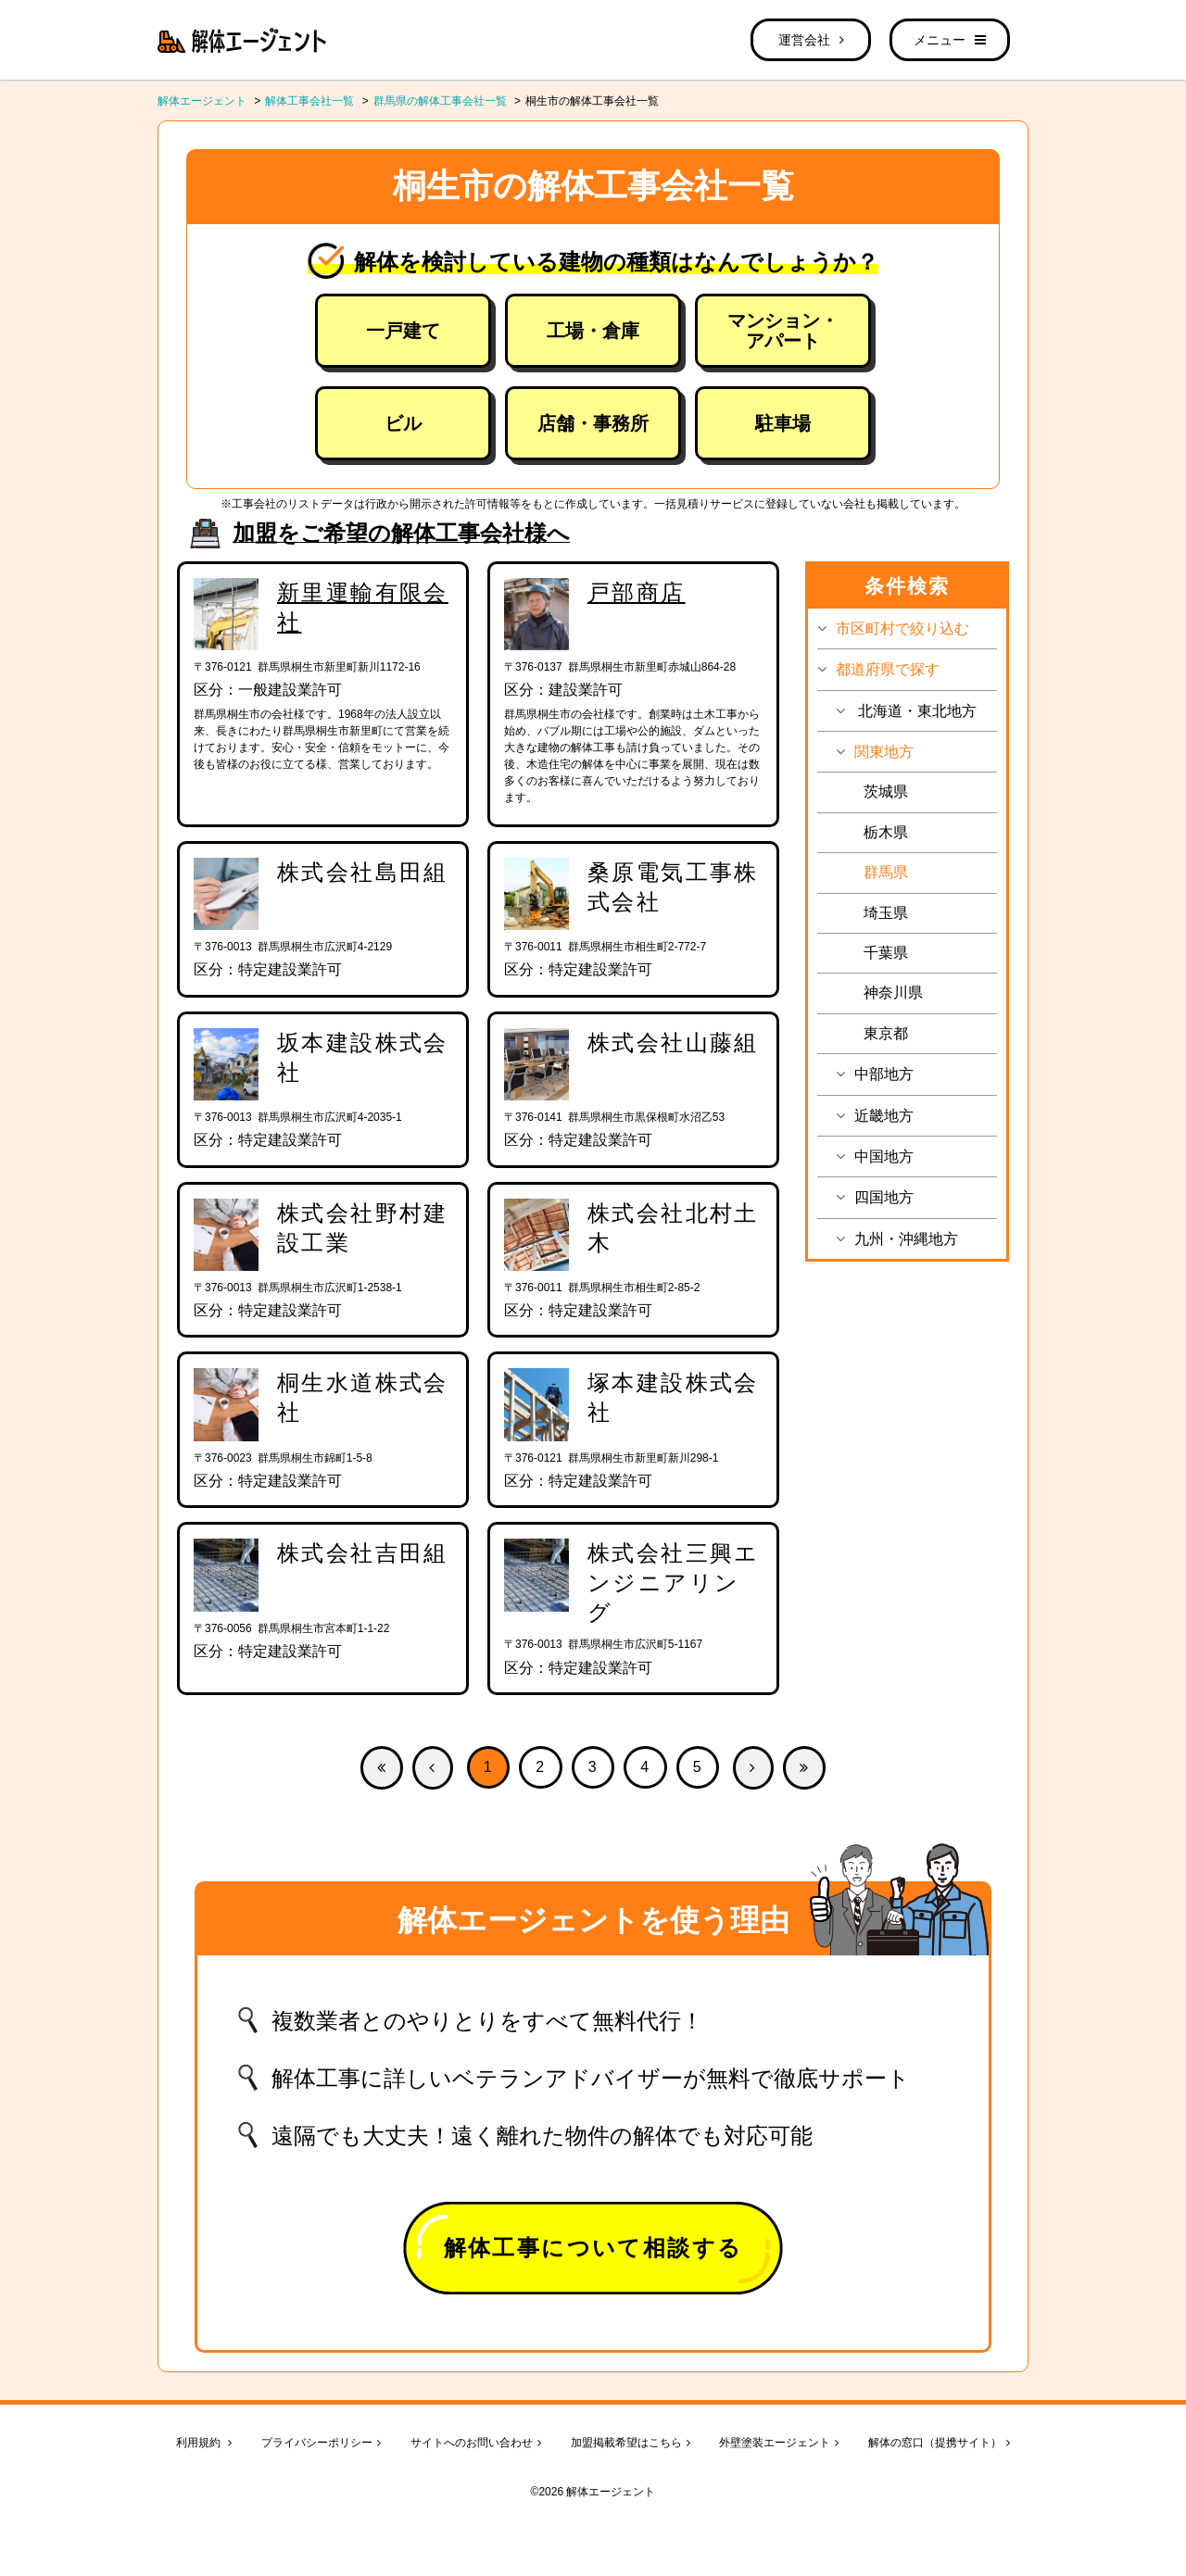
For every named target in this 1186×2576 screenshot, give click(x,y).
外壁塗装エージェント (779, 2442)
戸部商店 (636, 592)
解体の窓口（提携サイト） (939, 2442)
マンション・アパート (783, 330)
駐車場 (783, 423)
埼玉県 (886, 913)
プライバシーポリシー (321, 2442)
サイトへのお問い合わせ (475, 2442)
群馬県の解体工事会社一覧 (440, 100)
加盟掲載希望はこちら (630, 2442)
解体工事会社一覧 (309, 100)
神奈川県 (893, 992)
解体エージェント (202, 100)
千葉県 (886, 953)
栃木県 (886, 832)
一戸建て (403, 330)
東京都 (886, 1033)
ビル (403, 423)
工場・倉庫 (593, 330)
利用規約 (204, 2442)
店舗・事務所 (593, 423)
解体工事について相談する (593, 2247)
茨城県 (886, 791)
